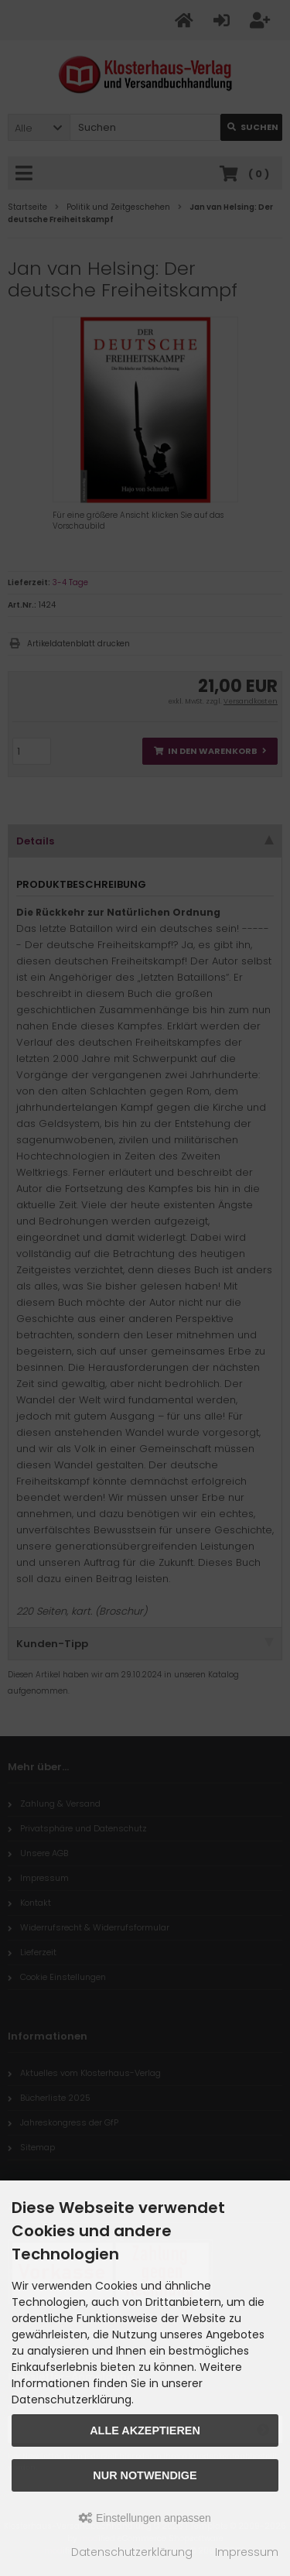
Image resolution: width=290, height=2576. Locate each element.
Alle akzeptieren (145, 2430)
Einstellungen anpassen (145, 2518)
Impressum (246, 2552)
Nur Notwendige (144, 2475)
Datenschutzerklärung (132, 2552)
